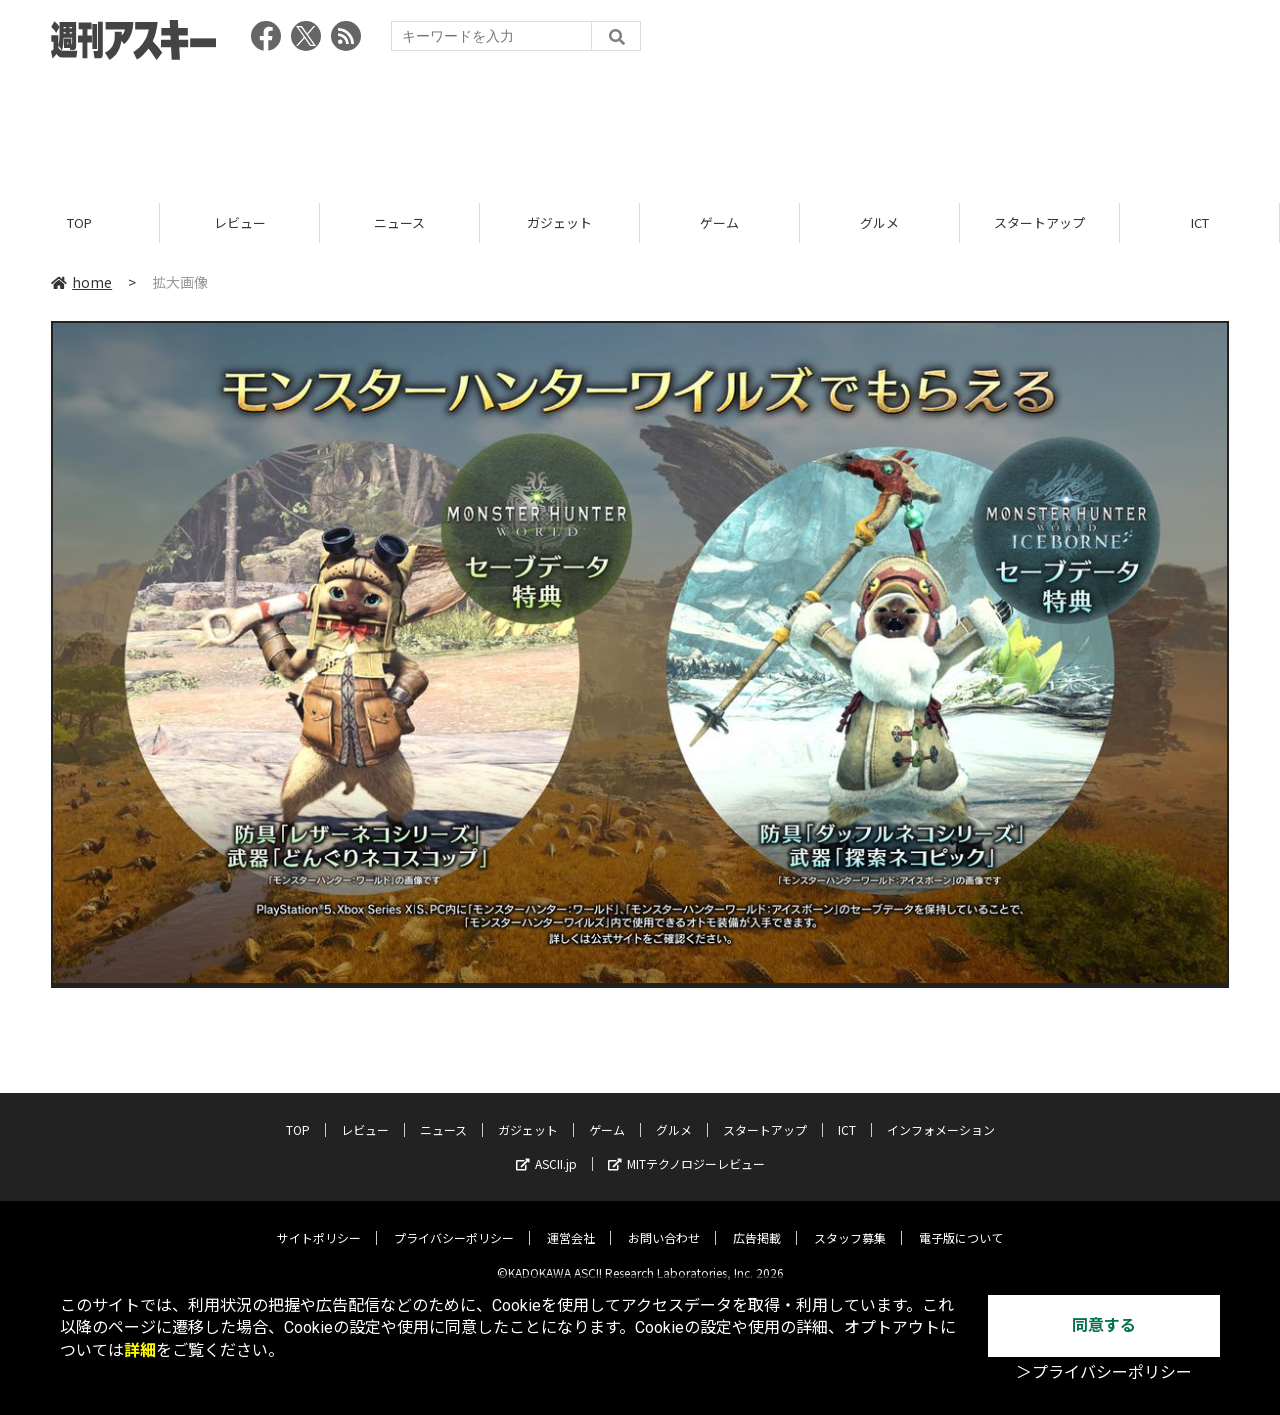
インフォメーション (941, 1114)
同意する (1104, 1325)
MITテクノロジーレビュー (686, 1148)
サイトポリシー (319, 1222)
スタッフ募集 (850, 1222)
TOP (79, 222)
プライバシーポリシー (454, 1222)
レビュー (240, 222)
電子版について (961, 1222)
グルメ (879, 222)
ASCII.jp (546, 1148)
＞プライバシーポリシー (1104, 1372)
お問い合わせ (664, 1222)
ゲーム (719, 222)
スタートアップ (1039, 222)
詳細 (140, 1350)
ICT (1200, 222)
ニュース (399, 222)
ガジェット (559, 222)
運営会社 (571, 1222)
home (81, 282)
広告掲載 (757, 1222)
